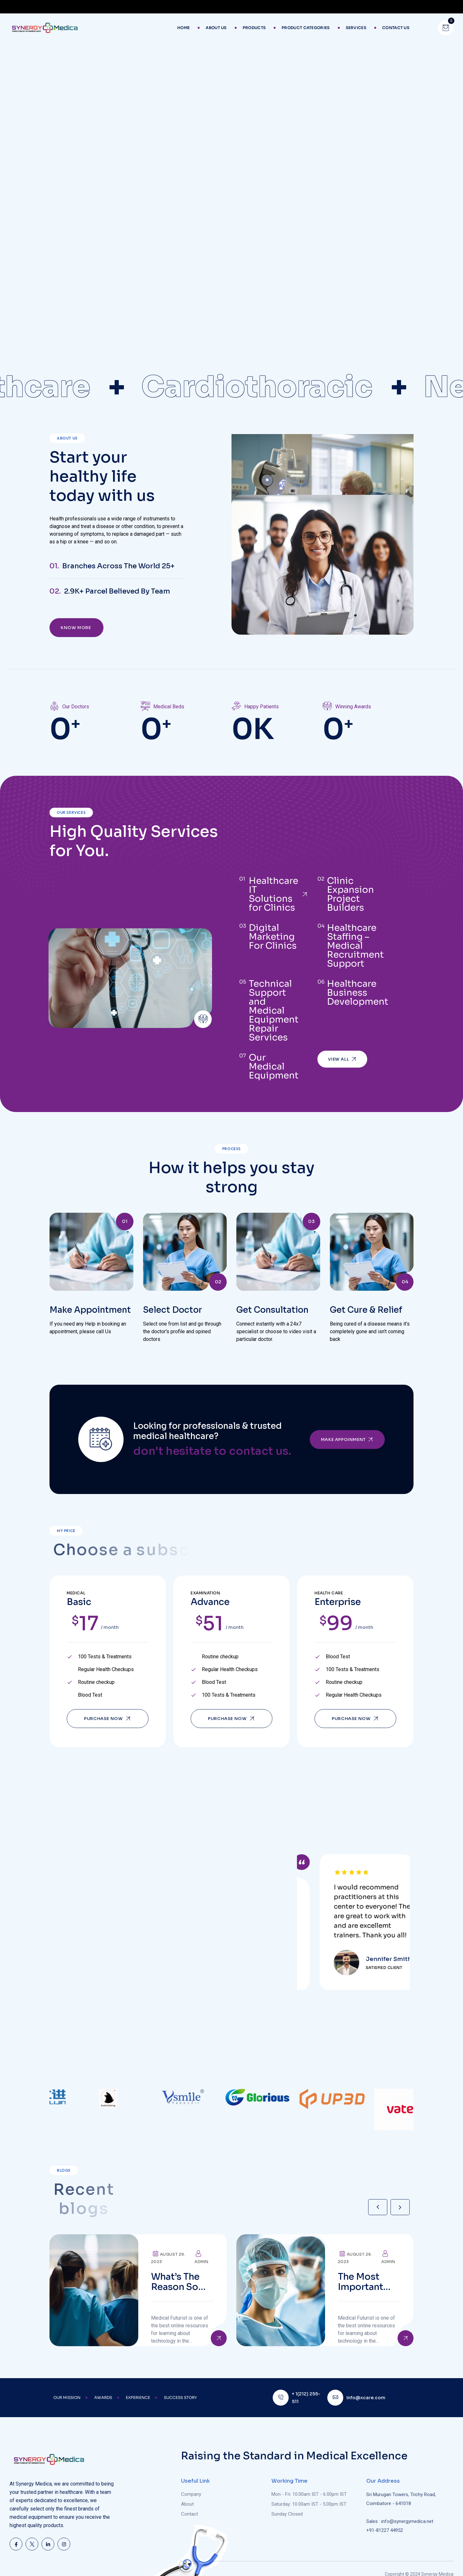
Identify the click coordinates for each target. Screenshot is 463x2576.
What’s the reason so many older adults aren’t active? (180, 2263)
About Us (216, 27)
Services (356, 27)
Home (183, 27)
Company (191, 2488)
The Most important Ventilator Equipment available (362, 2263)
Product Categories (306, 27)
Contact (189, 2508)
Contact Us (395, 27)
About (187, 2498)
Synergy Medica (437, 2568)
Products (254, 27)
